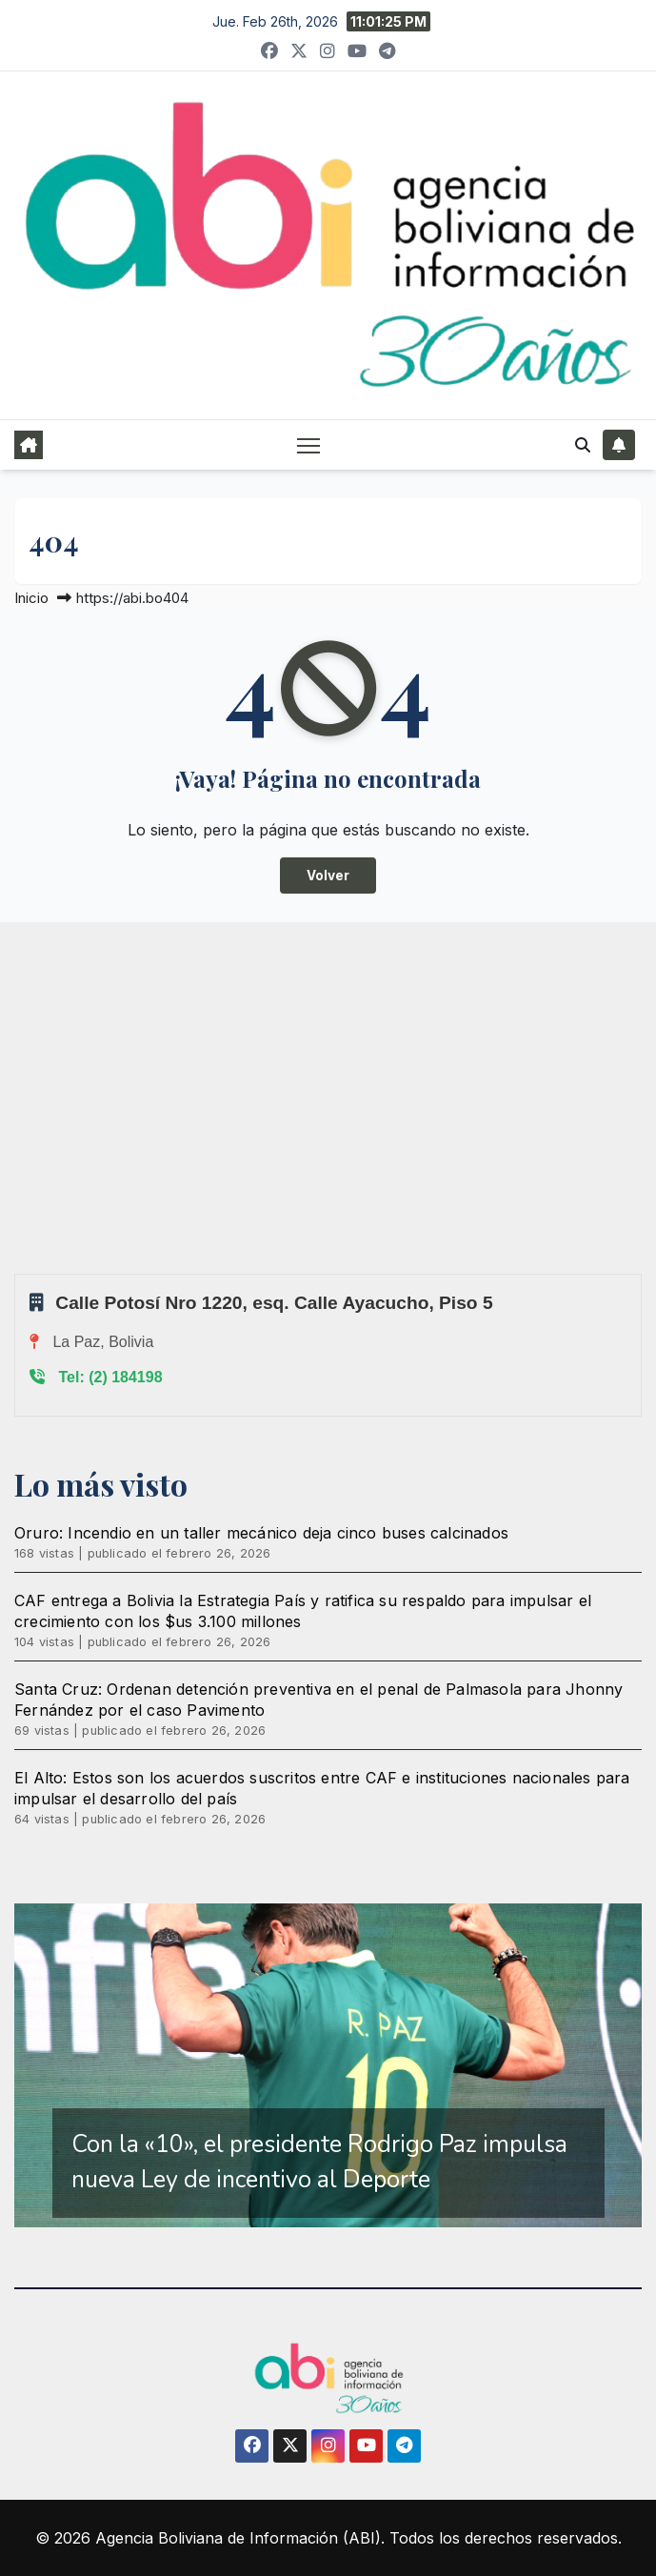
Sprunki (17, 1273)
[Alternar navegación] (308, 444)
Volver (328, 875)
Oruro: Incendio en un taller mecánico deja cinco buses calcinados (261, 1532)
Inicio (31, 598)
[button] (582, 444)
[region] (328, 2065)
